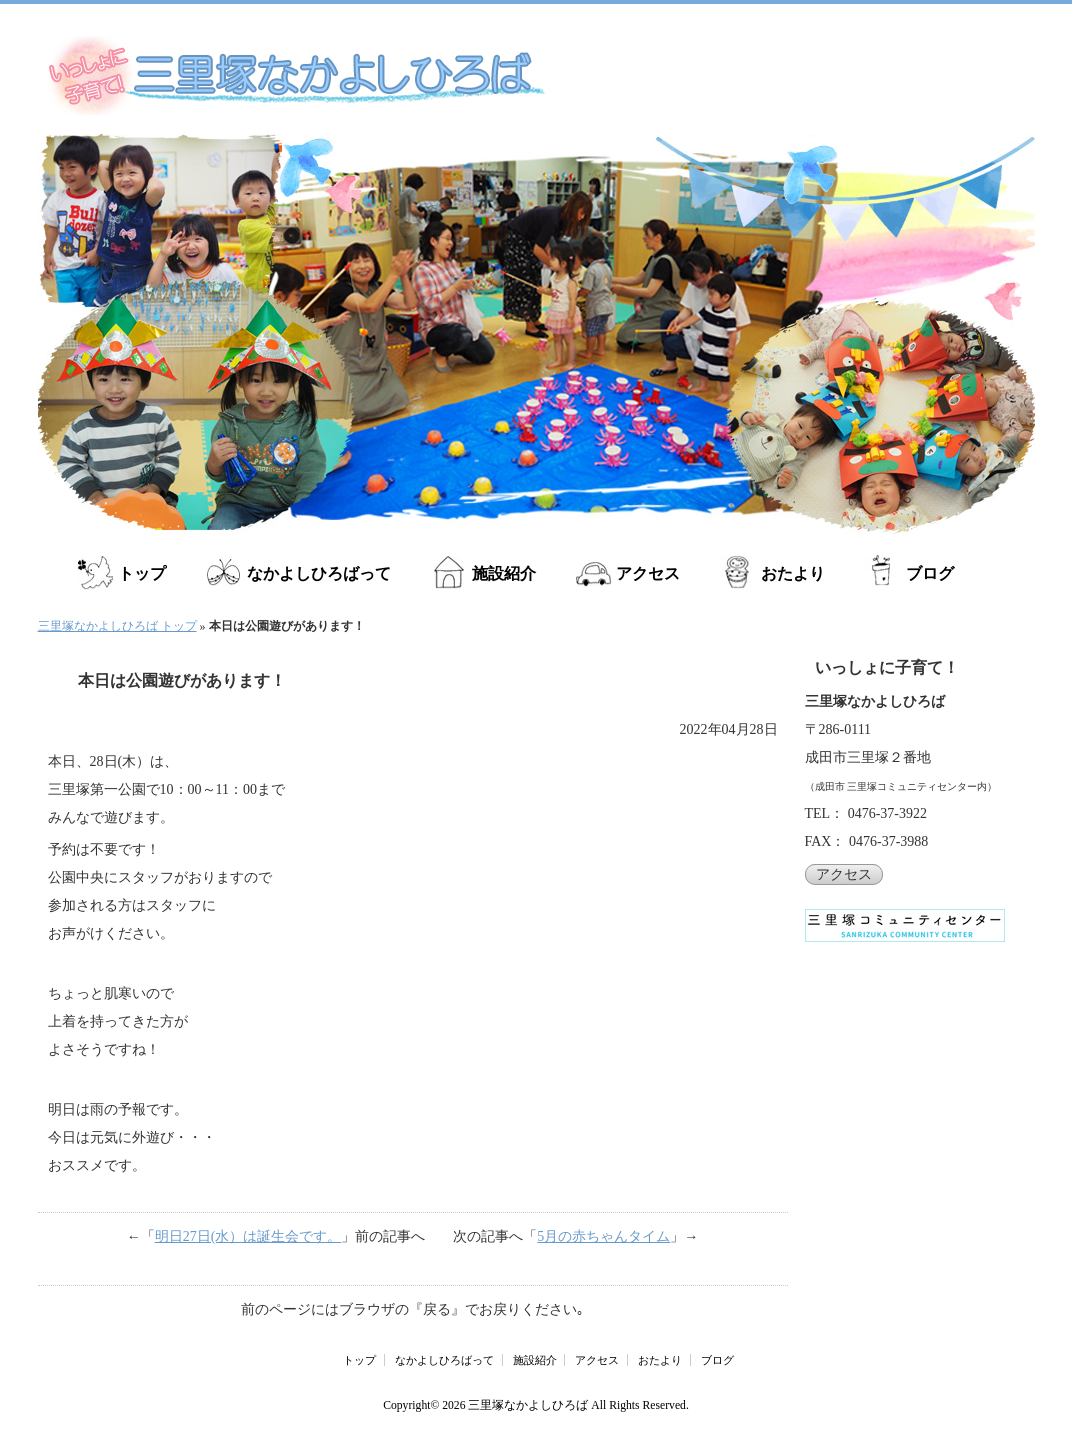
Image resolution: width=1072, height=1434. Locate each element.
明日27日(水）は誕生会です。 (248, 1236)
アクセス (646, 573)
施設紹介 (502, 573)
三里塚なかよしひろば (528, 1405)
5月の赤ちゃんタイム (603, 1236)
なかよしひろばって (318, 573)
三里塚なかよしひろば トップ (117, 626)
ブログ (926, 573)
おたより (790, 573)
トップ (142, 573)
